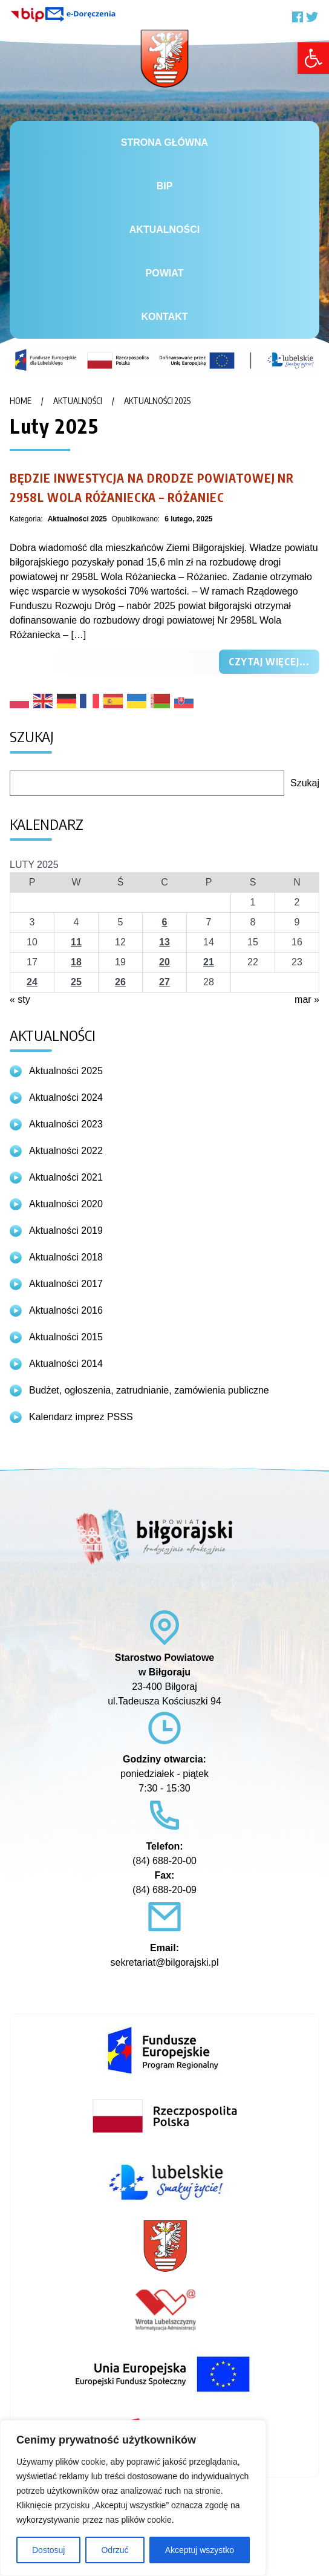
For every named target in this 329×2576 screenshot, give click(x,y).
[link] (313, 58)
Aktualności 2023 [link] (66, 1124)
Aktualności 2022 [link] (66, 1151)
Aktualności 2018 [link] (66, 1257)
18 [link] (76, 962)
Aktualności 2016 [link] (66, 1310)
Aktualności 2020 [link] (66, 1204)
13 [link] (164, 942)
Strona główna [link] (164, 142)
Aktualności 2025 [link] (157, 401)
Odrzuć (114, 2550)
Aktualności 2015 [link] (66, 1337)
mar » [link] (307, 999)
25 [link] (76, 982)
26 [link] (120, 982)
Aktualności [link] (164, 229)
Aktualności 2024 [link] (66, 1097)
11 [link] (76, 942)
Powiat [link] (165, 273)
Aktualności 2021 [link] (66, 1177)
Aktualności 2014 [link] (66, 1363)
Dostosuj (48, 2550)
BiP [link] (165, 186)
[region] (133, 2498)
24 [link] (32, 982)
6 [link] (165, 922)
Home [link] (20, 401)
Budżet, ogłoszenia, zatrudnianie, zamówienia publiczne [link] (149, 1390)
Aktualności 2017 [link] (66, 1284)
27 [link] (164, 982)
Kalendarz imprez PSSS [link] (81, 1417)
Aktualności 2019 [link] (66, 1230)
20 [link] (164, 962)
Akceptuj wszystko (199, 2550)
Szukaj (304, 783)
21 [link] (208, 962)
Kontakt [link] (164, 316)
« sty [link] (20, 999)
